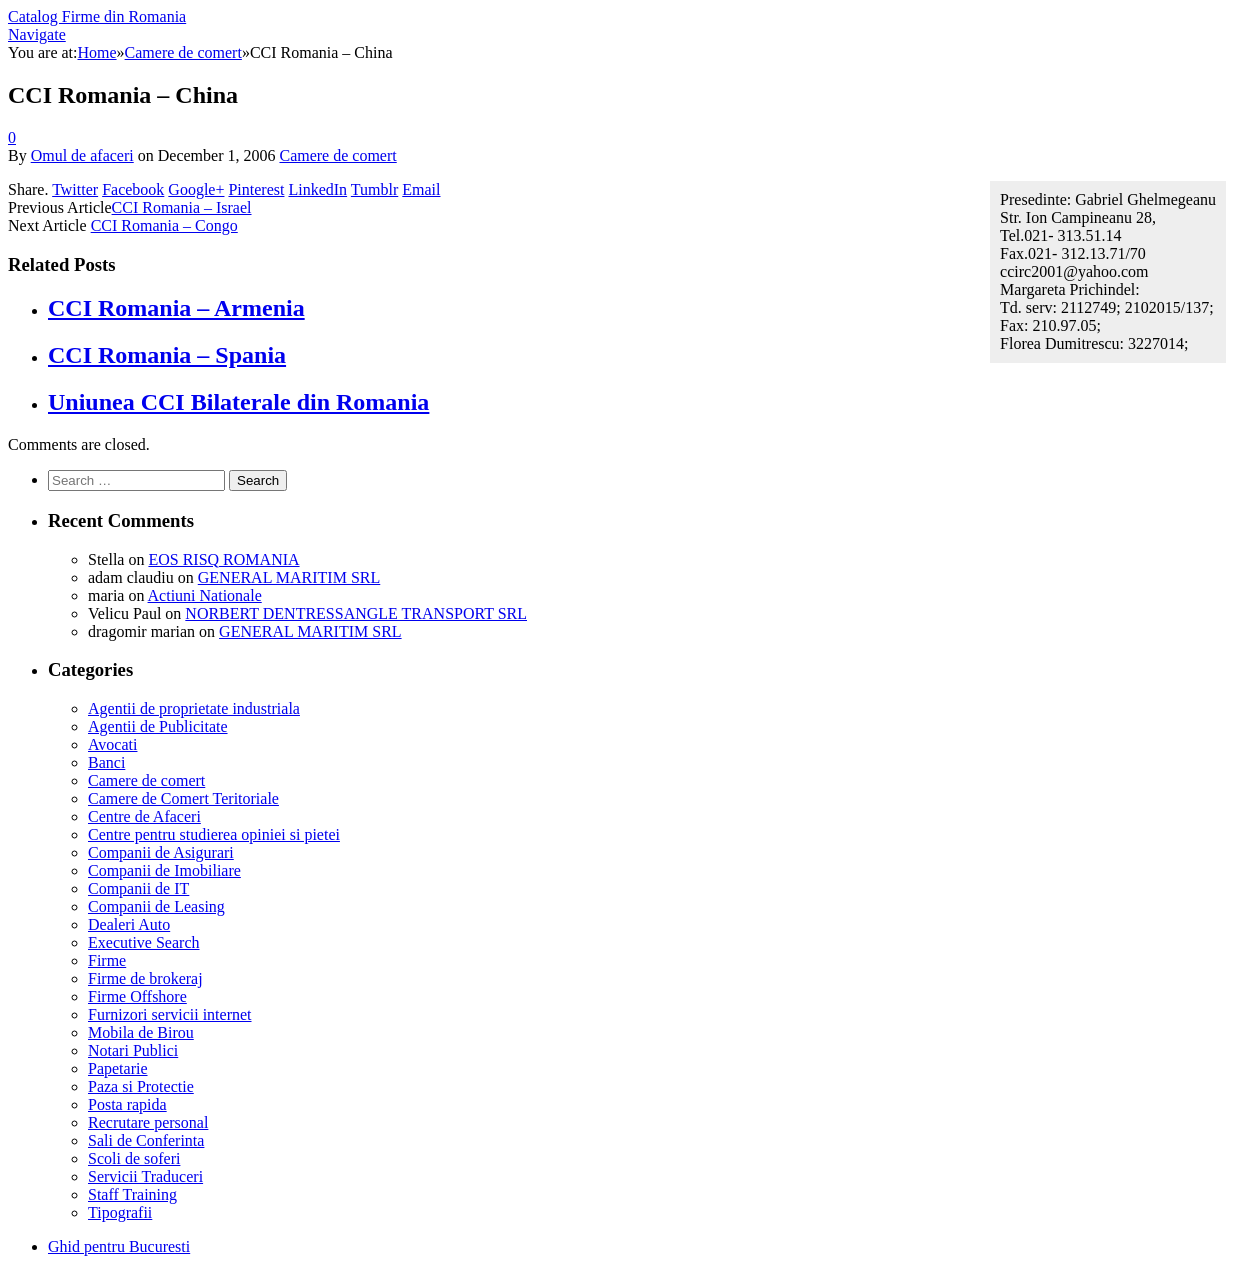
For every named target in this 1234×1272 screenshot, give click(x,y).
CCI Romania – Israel (182, 207)
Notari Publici (133, 1050)
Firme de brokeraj (145, 978)
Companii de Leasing (156, 906)
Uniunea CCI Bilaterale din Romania (238, 402)
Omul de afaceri (82, 155)
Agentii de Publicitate (158, 726)
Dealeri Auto (129, 924)
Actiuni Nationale (205, 595)
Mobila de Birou (141, 1032)
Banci (106, 762)
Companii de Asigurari (161, 852)
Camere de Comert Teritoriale (183, 798)
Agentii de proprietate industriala (194, 708)
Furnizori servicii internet (170, 1014)
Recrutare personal (148, 1122)
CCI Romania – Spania (167, 355)
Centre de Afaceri (144, 816)
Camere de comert (337, 155)
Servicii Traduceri (145, 1176)
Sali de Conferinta (146, 1140)
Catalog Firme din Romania (97, 16)
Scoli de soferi (134, 1158)
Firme (107, 960)
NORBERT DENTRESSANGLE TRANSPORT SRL (356, 613)
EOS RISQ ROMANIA (223, 559)
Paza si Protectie (141, 1086)
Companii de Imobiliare (164, 870)
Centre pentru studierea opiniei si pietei (214, 834)
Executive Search (144, 942)
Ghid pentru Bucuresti (119, 1246)
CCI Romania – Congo (164, 225)
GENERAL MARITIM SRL (289, 577)
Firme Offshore (137, 996)
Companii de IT (138, 888)
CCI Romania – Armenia (176, 308)
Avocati (112, 744)
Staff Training (132, 1194)
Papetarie (118, 1068)
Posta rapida (127, 1104)
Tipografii (120, 1212)
